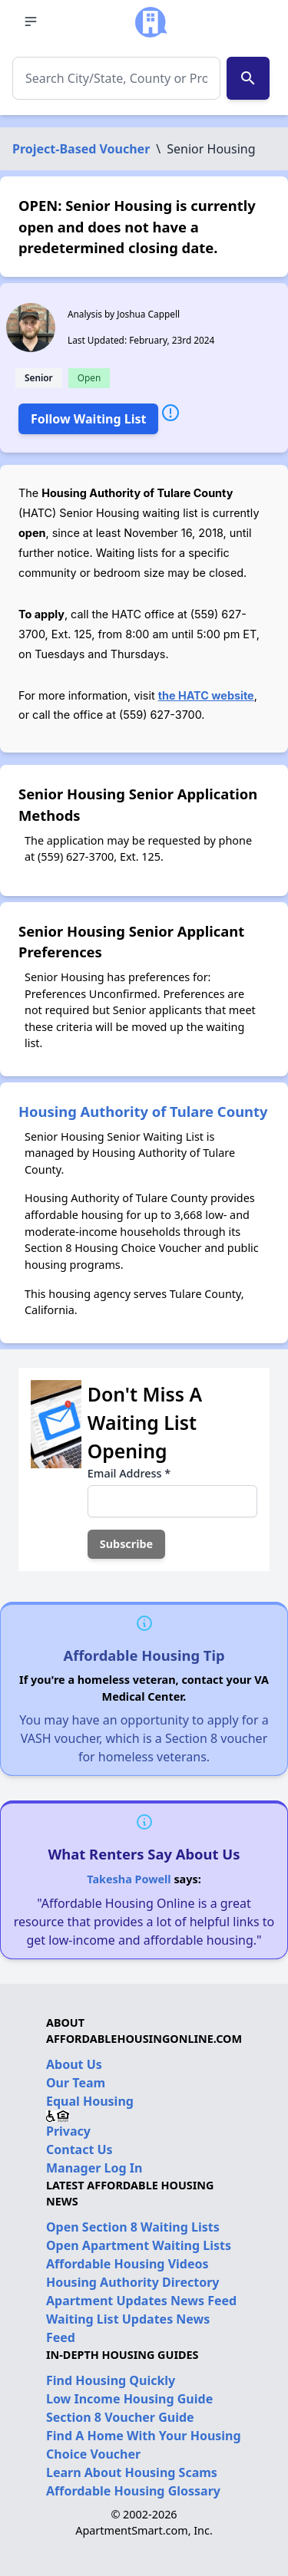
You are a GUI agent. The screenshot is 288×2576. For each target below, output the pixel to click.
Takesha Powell (128, 1879)
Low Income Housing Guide (129, 2398)
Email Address (129, 1473)
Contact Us (79, 2149)
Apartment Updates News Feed (141, 2300)
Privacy (68, 2131)
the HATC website (206, 695)
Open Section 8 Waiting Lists (133, 2227)
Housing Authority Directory (133, 2282)
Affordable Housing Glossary (133, 2490)
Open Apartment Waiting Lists (138, 2245)
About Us (74, 2064)
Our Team (75, 2082)
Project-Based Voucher (81, 148)
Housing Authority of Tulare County (143, 1111)
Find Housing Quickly (110, 2380)
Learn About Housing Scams (131, 2472)
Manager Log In (94, 2167)
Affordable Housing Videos (127, 2263)
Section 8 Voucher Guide (120, 2417)
